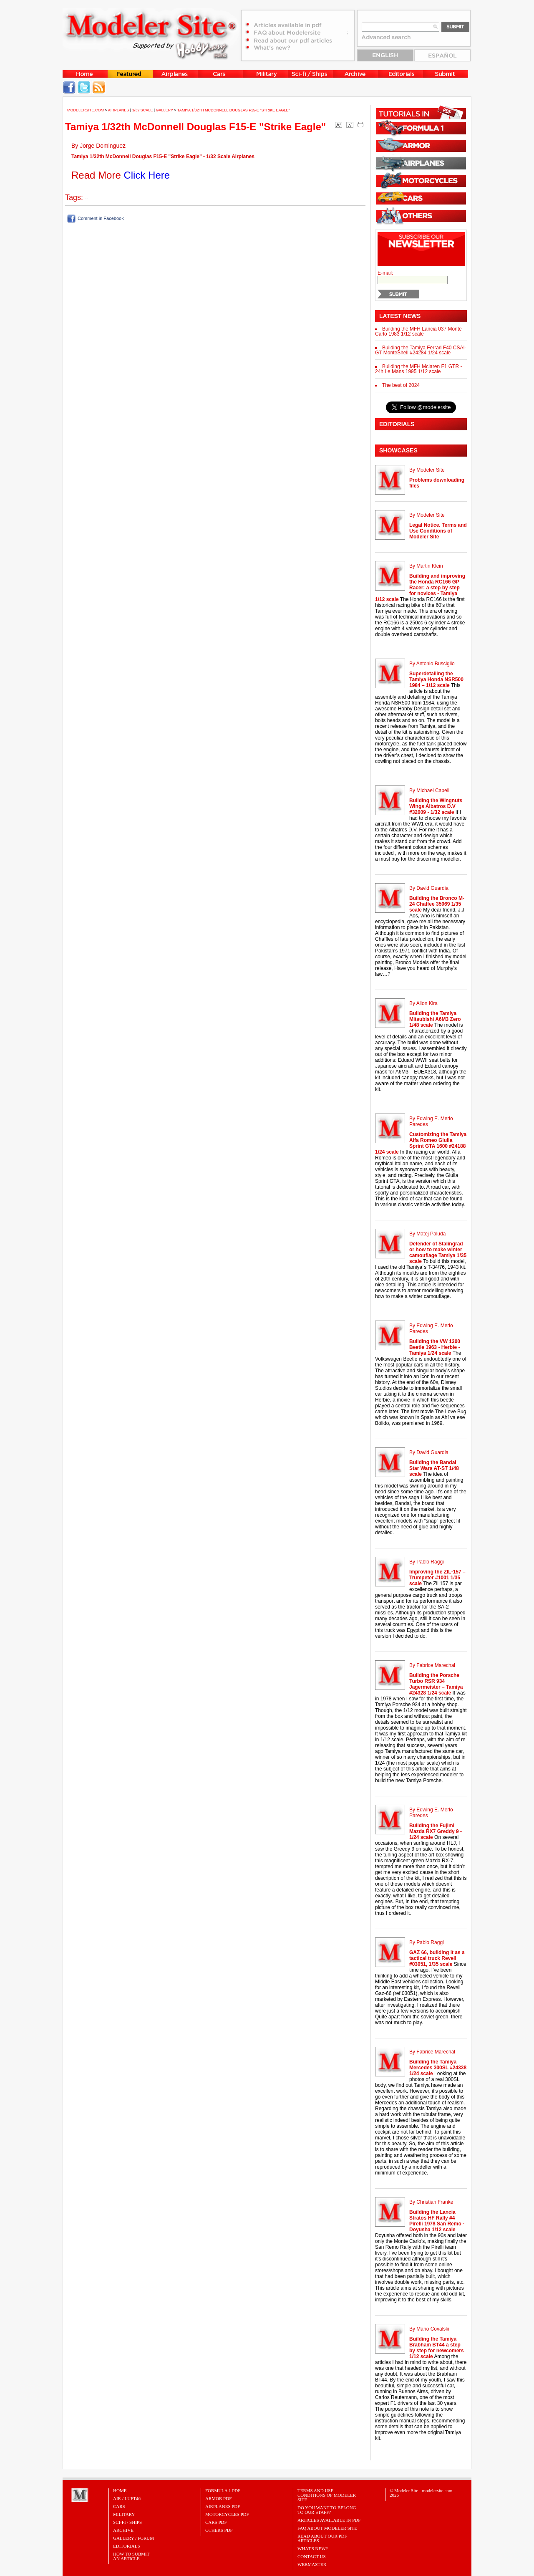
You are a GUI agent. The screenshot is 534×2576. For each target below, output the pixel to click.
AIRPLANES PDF (222, 2506)
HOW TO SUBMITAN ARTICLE (131, 2556)
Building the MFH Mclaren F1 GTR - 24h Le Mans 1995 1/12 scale (418, 369)
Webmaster (311, 2564)
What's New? (312, 2548)
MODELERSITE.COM (85, 110)
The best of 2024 (401, 385)
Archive (123, 2530)
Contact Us (311, 2556)
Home (119, 2490)
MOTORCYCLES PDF (227, 2514)
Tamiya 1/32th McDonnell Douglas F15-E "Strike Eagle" (233, 110)
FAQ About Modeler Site (327, 2528)
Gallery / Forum (133, 2538)
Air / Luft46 (127, 2498)
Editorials (126, 2545)
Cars (119, 2506)
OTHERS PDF (219, 2530)
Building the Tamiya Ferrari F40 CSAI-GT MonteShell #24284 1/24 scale (420, 350)
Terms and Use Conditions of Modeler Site (326, 2495)
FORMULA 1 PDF (222, 2490)
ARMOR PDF (218, 2498)
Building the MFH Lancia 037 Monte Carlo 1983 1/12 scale (418, 331)
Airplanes (118, 110)
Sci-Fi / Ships (127, 2522)
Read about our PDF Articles (322, 2538)
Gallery (164, 110)
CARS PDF (216, 2522)
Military (124, 2514)
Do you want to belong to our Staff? (326, 2510)
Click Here (146, 175)
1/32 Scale (142, 110)
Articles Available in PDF (328, 2520)
